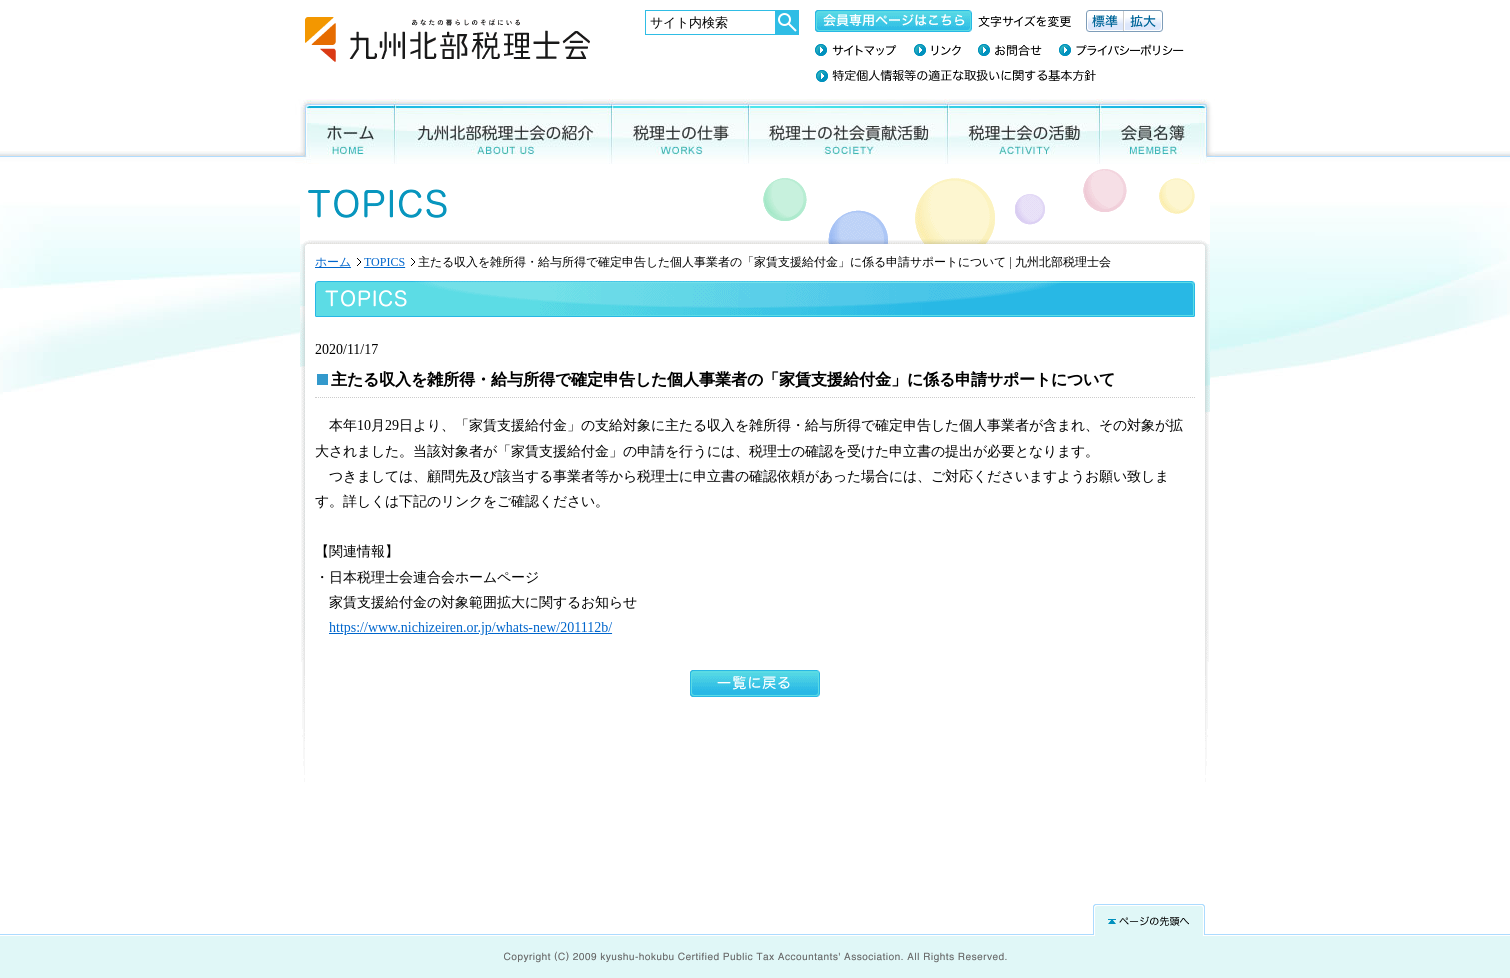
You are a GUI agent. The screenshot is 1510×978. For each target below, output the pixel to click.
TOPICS (384, 262)
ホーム (345, 131)
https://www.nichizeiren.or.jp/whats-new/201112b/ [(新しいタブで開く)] (470, 627)
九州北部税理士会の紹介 (503, 131)
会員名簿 (1157, 131)
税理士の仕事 (680, 131)
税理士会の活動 (1024, 131)
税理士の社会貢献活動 (848, 131)
